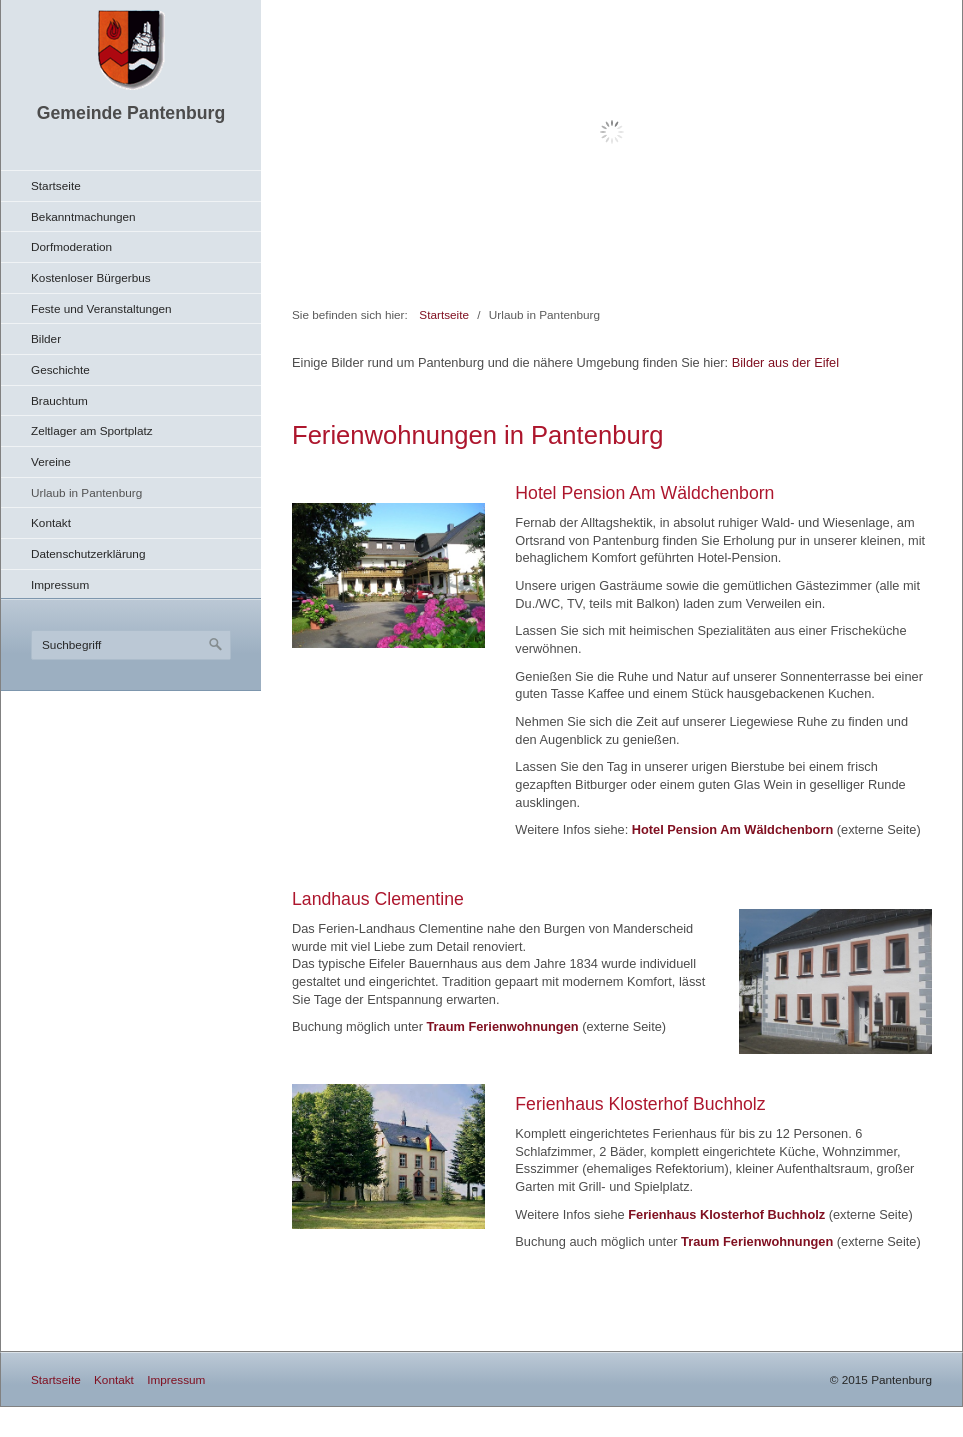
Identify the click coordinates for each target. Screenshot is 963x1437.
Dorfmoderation (71, 246)
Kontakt (51, 522)
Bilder (46, 338)
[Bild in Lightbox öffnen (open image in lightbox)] (388, 575)
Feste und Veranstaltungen (101, 308)
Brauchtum (59, 400)
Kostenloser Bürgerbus (91, 277)
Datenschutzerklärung (88, 553)
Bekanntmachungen (83, 216)
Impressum (60, 584)
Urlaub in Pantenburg (86, 492)
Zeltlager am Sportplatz (92, 430)
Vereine (51, 461)
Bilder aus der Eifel (785, 362)
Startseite (56, 185)
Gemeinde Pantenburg (131, 113)
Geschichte (60, 369)
